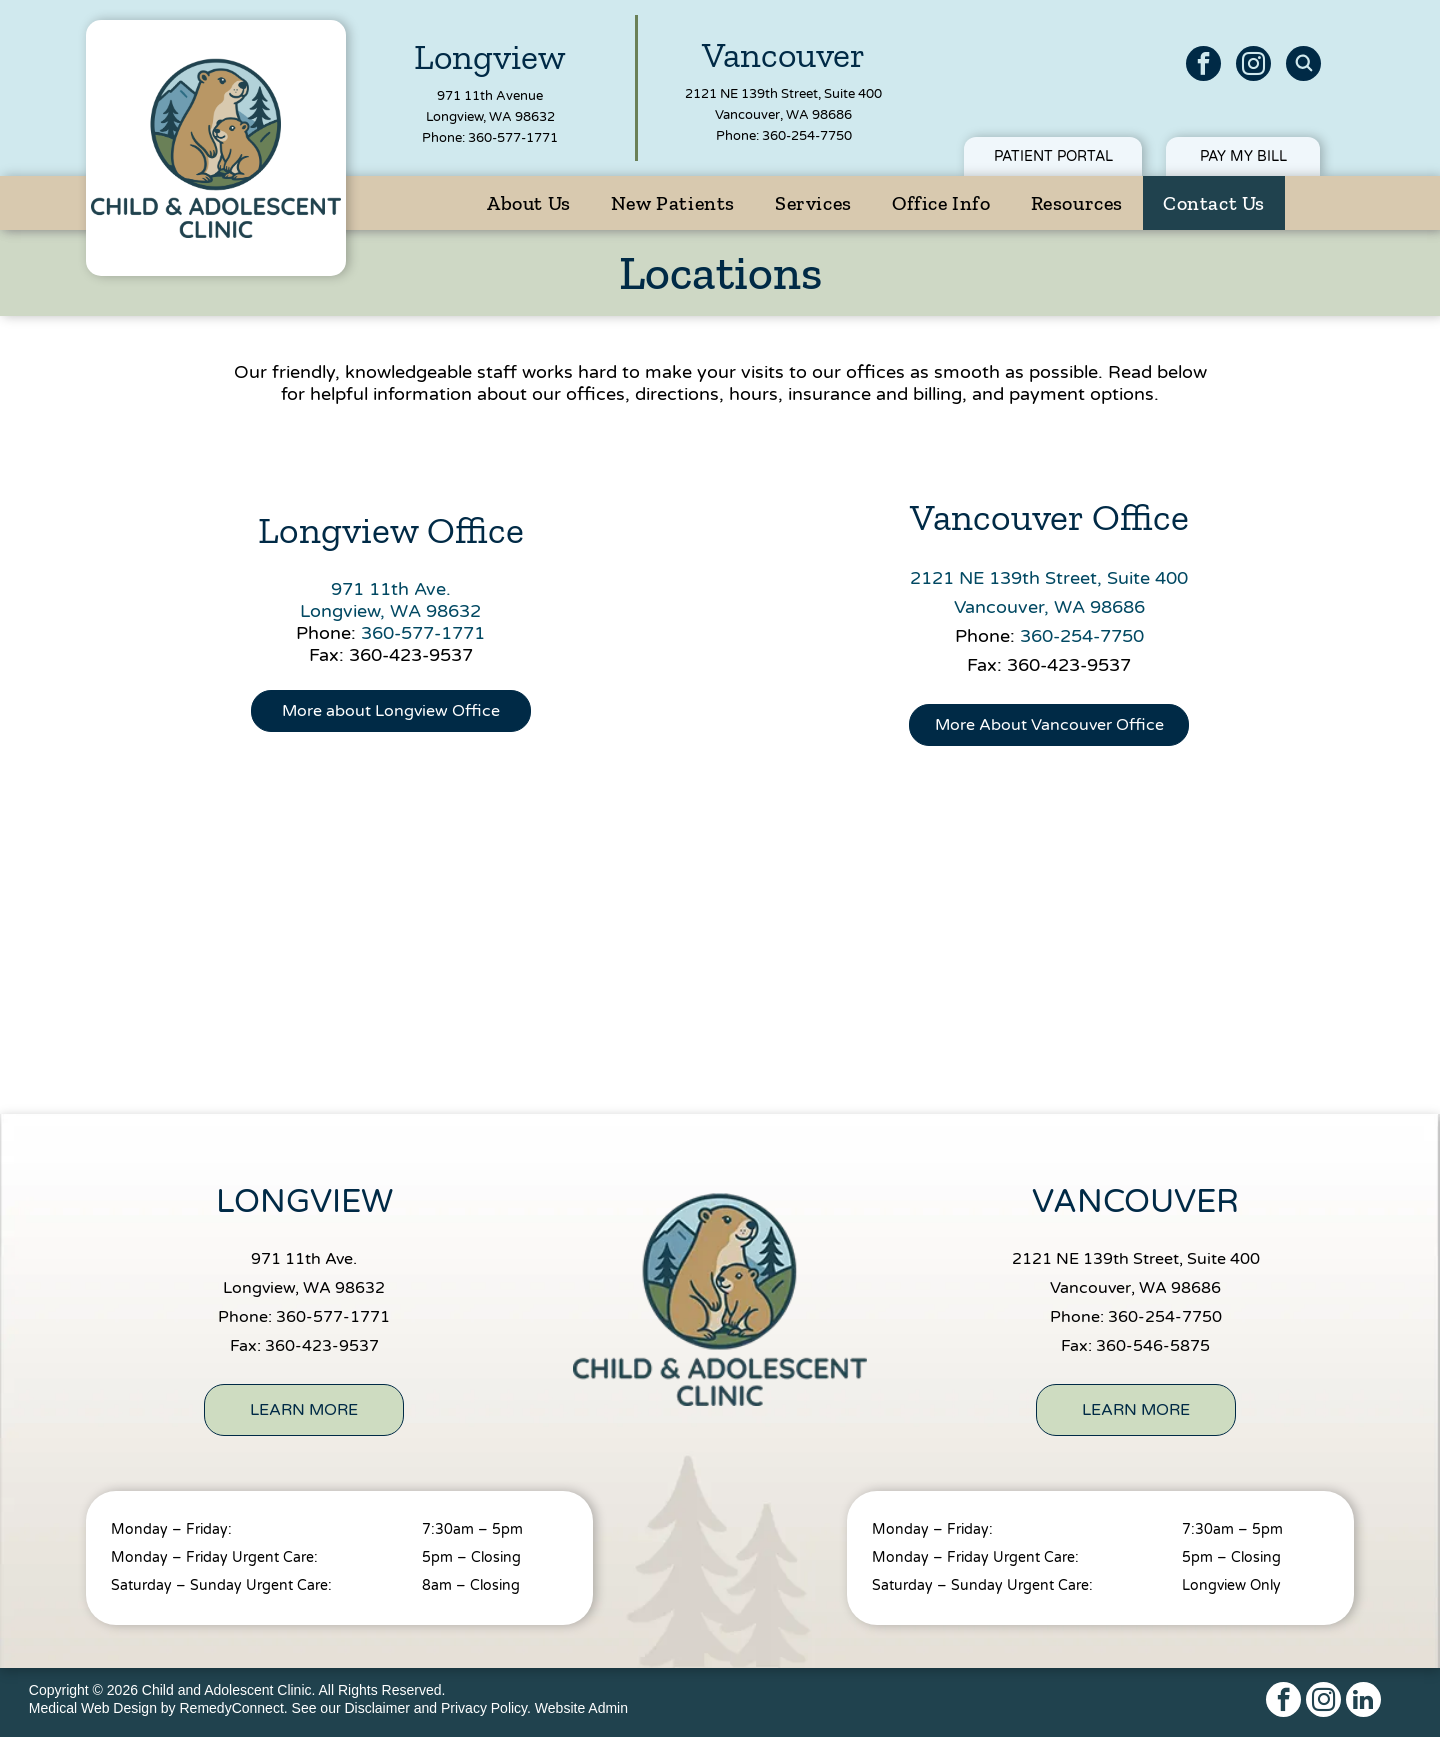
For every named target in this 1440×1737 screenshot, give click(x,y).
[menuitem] (529, 203)
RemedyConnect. (234, 1708)
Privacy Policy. (486, 1708)
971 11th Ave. (304, 1259)
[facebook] (1203, 66)
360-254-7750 (807, 136)
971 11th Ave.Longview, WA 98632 (390, 600)
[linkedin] (1363, 1702)
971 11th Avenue (490, 96)
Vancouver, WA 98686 (783, 115)
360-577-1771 (513, 138)
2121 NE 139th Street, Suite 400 (783, 94)
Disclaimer (377, 1708)
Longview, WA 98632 (490, 117)
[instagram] (1253, 66)
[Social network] (1303, 66)
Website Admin (581, 1708)
